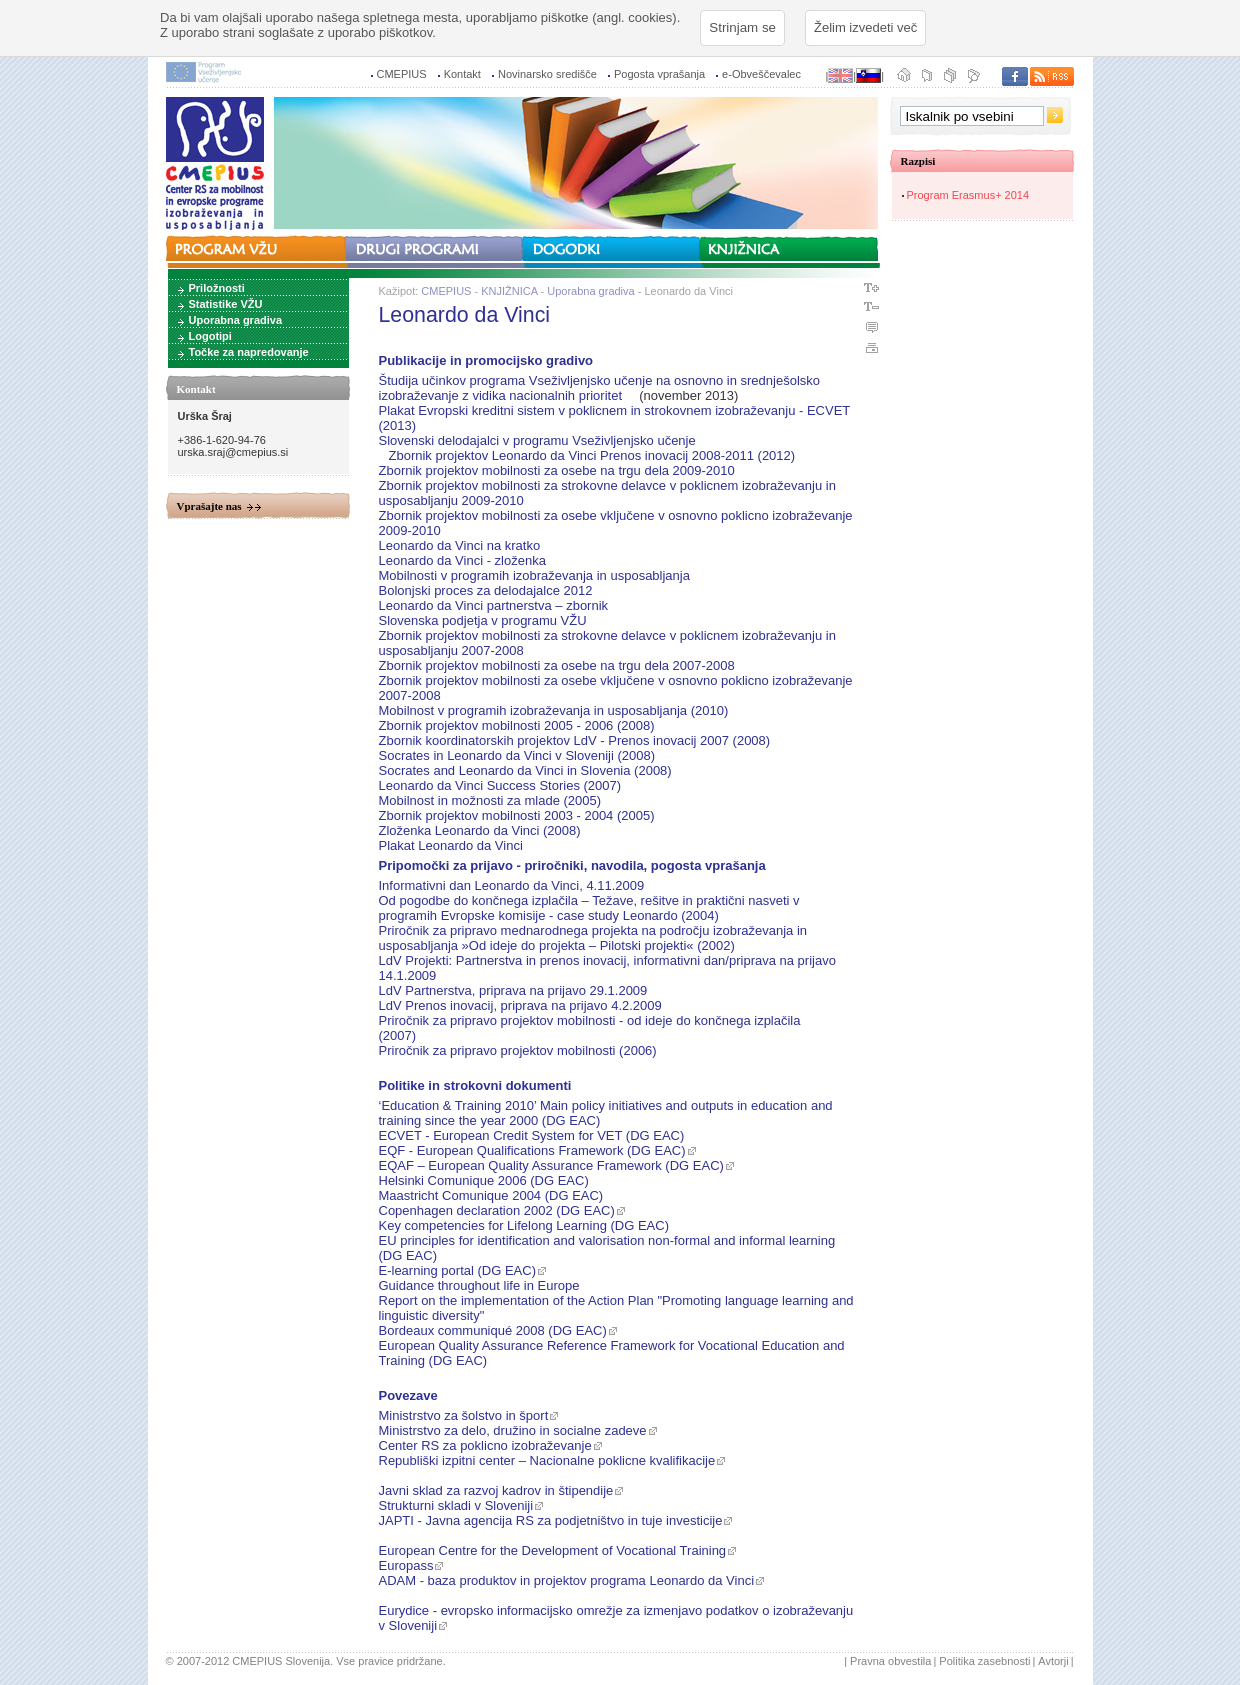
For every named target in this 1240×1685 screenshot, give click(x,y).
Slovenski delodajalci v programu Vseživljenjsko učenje (537, 440)
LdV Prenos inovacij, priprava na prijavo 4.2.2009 (520, 1005)
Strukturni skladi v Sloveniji (456, 1505)
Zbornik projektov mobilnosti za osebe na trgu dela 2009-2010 (557, 470)
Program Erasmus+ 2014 (968, 195)
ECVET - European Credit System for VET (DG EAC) (532, 1135)
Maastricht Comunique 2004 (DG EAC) (491, 1195)
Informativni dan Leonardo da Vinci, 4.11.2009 (512, 885)
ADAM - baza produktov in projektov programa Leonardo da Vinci (567, 1580)
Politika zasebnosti (984, 1661)
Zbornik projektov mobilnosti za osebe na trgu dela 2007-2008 (557, 665)
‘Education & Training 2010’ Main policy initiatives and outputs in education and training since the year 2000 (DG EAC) (606, 1113)
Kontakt (462, 74)
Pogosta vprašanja (659, 74)
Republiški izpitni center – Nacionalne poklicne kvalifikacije (547, 1460)
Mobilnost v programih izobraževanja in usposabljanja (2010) (554, 710)
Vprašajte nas (209, 506)
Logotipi (210, 336)
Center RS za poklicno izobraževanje (485, 1445)
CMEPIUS (402, 74)
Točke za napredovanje (249, 352)
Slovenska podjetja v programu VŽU (483, 620)
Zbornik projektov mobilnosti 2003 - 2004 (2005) (517, 815)
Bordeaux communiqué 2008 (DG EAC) (493, 1330)
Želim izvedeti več (865, 27)
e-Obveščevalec (761, 74)
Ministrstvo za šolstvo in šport (464, 1415)
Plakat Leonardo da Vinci (451, 845)
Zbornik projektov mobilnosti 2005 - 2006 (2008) (517, 725)
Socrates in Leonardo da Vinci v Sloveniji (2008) (517, 755)
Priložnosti (217, 288)
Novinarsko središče (547, 74)
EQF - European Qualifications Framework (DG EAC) (532, 1150)
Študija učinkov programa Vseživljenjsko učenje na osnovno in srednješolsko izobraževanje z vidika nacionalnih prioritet (600, 388)
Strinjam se (742, 27)
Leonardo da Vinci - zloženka (462, 560)
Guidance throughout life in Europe (479, 1285)
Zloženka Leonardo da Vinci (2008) (480, 830)
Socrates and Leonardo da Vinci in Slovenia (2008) (525, 770)
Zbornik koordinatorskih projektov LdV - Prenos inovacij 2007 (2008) (575, 740)
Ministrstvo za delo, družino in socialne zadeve (513, 1430)
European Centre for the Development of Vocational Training (553, 1550)
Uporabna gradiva (236, 320)
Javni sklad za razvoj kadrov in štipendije (496, 1490)
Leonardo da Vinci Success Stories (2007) (500, 785)
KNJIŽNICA (509, 291)
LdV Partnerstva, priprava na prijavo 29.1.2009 (513, 990)
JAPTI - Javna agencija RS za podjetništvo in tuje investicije (551, 1520)
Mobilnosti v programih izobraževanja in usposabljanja (534, 575)
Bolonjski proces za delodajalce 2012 (486, 590)
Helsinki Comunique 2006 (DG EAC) (484, 1180)
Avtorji (1053, 1661)
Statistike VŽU (226, 304)
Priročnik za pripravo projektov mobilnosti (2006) (518, 1050)
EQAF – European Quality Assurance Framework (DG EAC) (551, 1165)
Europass (406, 1565)
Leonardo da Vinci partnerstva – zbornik (494, 605)
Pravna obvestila (890, 1661)
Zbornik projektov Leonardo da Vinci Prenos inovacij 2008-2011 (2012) (592, 455)
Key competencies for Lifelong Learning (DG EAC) (524, 1225)
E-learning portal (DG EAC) (458, 1270)
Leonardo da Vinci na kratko (460, 545)
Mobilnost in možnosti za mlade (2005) (490, 800)
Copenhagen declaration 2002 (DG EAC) (497, 1210)
